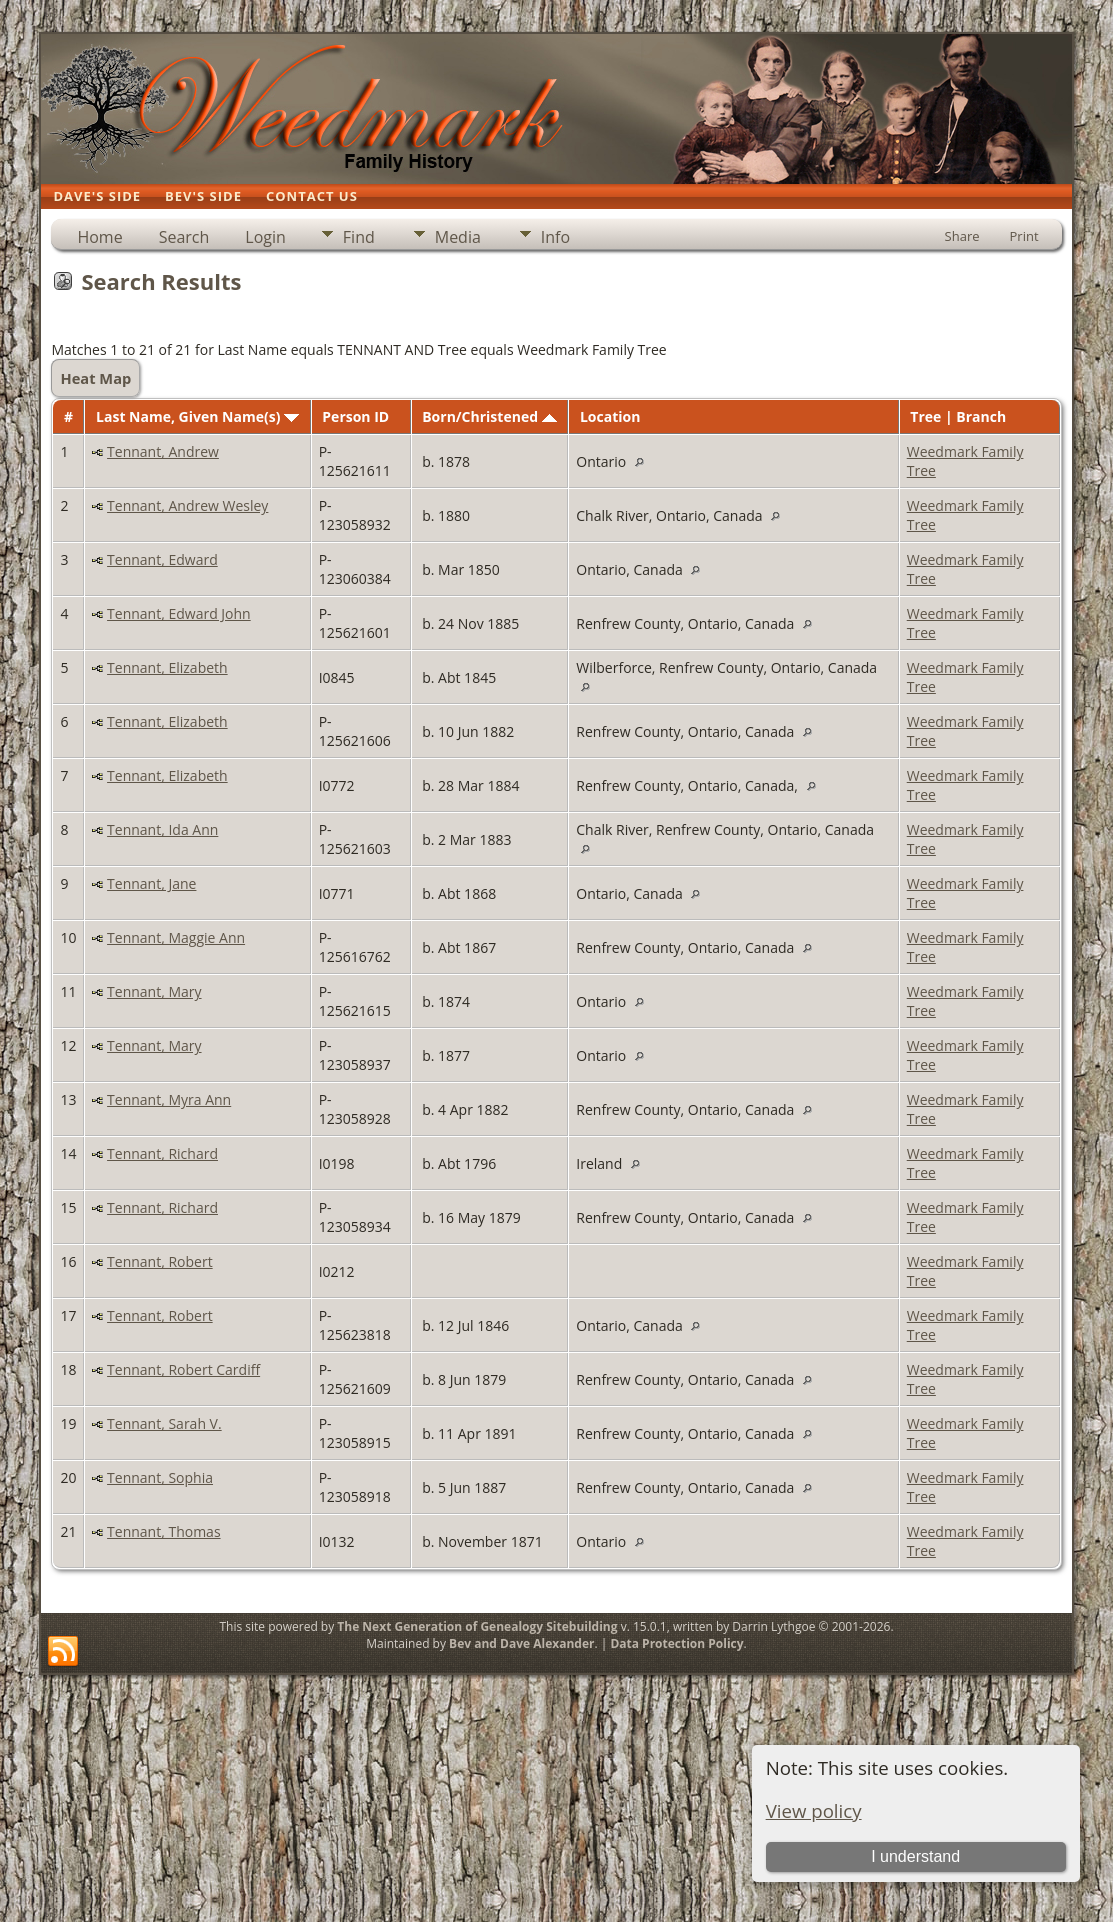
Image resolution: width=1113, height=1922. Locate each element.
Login (265, 237)
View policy (814, 1810)
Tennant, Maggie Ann (176, 937)
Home (99, 237)
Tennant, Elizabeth (167, 667)
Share (962, 236)
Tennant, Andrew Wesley (187, 505)
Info (555, 237)
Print (1024, 236)
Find (359, 237)
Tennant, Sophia (160, 1477)
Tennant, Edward (162, 559)
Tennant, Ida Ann (162, 829)
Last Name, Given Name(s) (197, 416)
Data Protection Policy (676, 1643)
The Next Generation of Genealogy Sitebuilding (477, 1626)
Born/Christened (489, 416)
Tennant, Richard (162, 1153)
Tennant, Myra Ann (169, 1099)
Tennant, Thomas (164, 1531)
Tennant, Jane (151, 883)
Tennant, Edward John (179, 613)
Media (458, 237)
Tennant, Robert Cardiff (183, 1369)
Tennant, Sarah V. (164, 1423)
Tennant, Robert (160, 1261)
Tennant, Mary (154, 991)
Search (184, 237)
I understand (915, 1856)
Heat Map (95, 378)
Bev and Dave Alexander (521, 1643)
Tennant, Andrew (163, 451)
